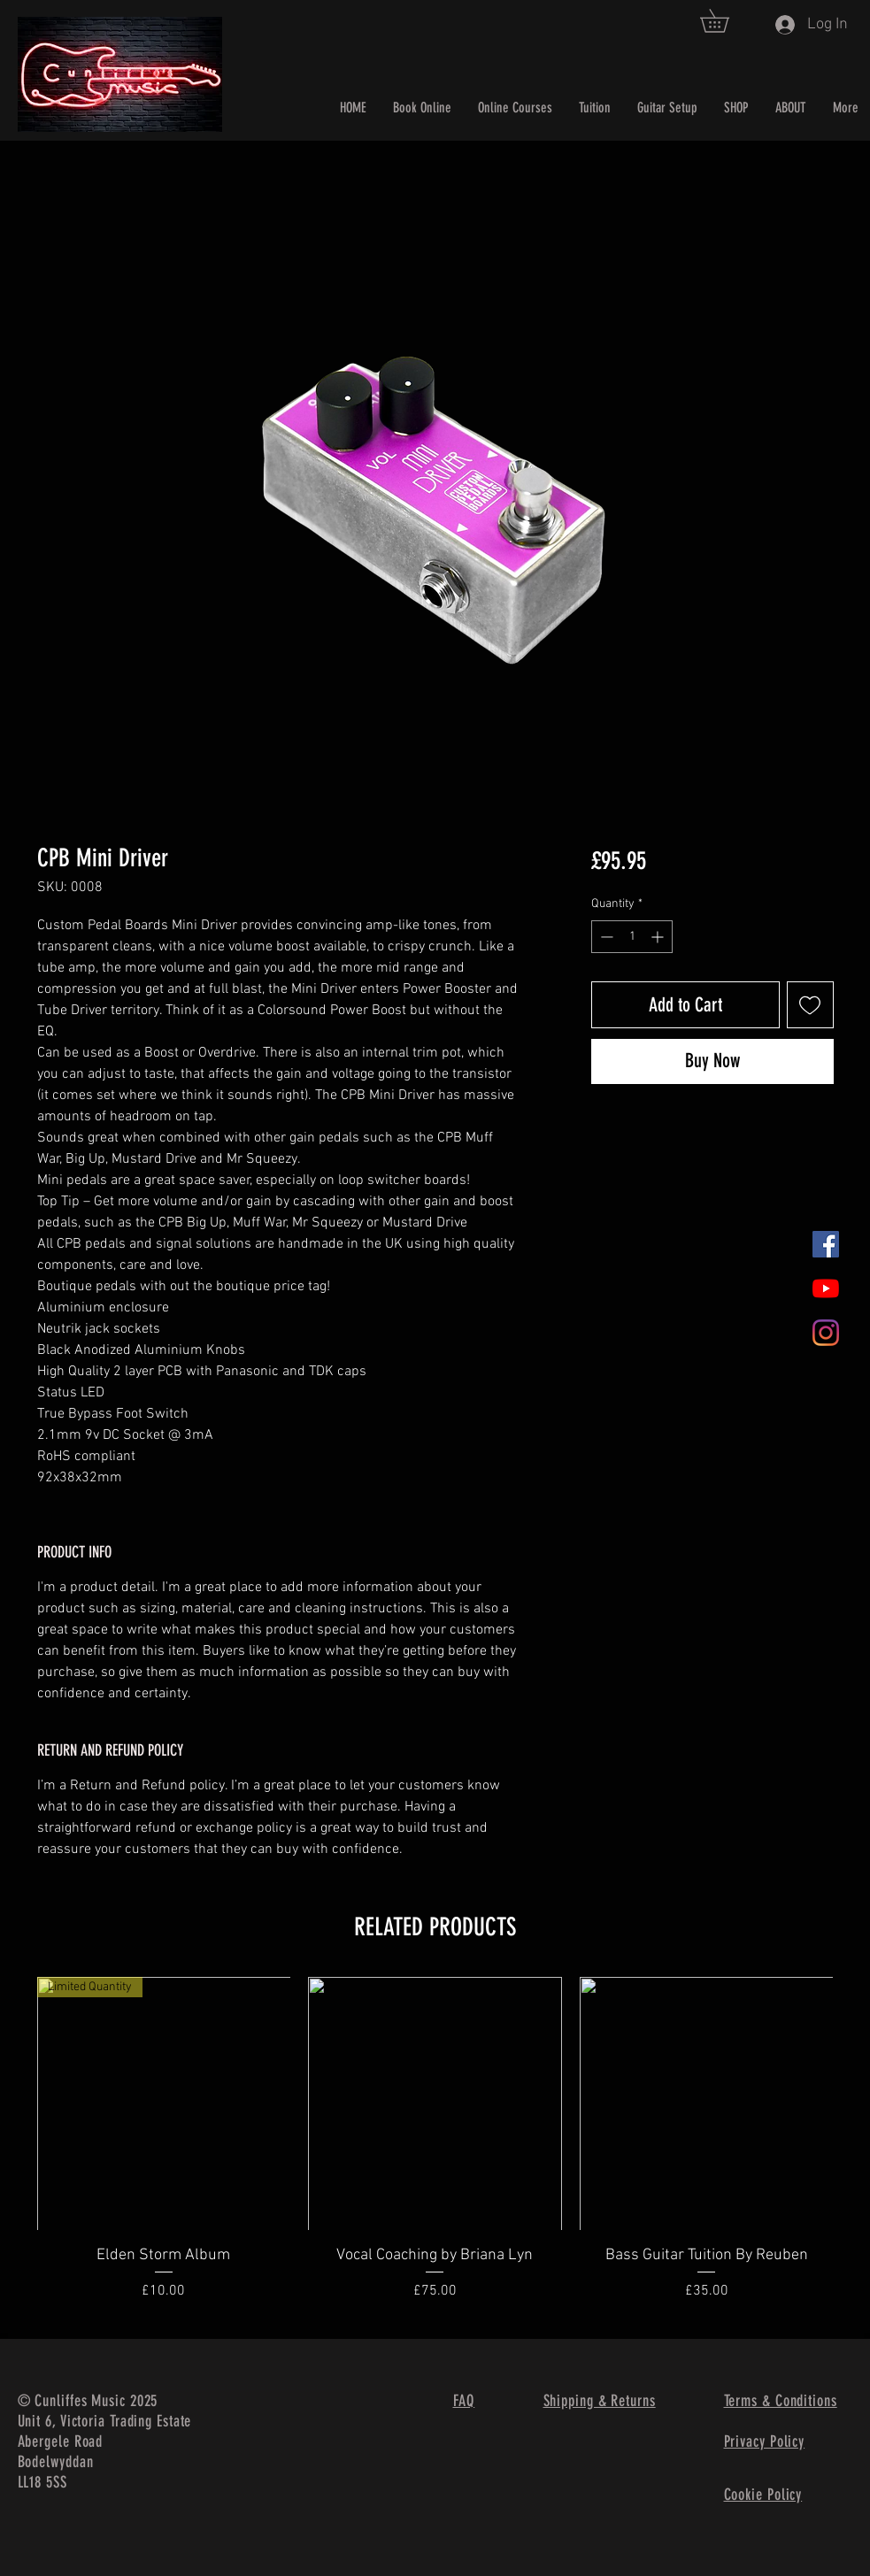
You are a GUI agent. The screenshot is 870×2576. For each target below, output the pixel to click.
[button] (725, 21)
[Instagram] (825, 1332)
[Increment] (659, 936)
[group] (435, 2151)
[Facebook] (825, 1244)
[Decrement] (605, 936)
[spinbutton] (632, 936)
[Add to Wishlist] (810, 1004)
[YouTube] (825, 1288)
